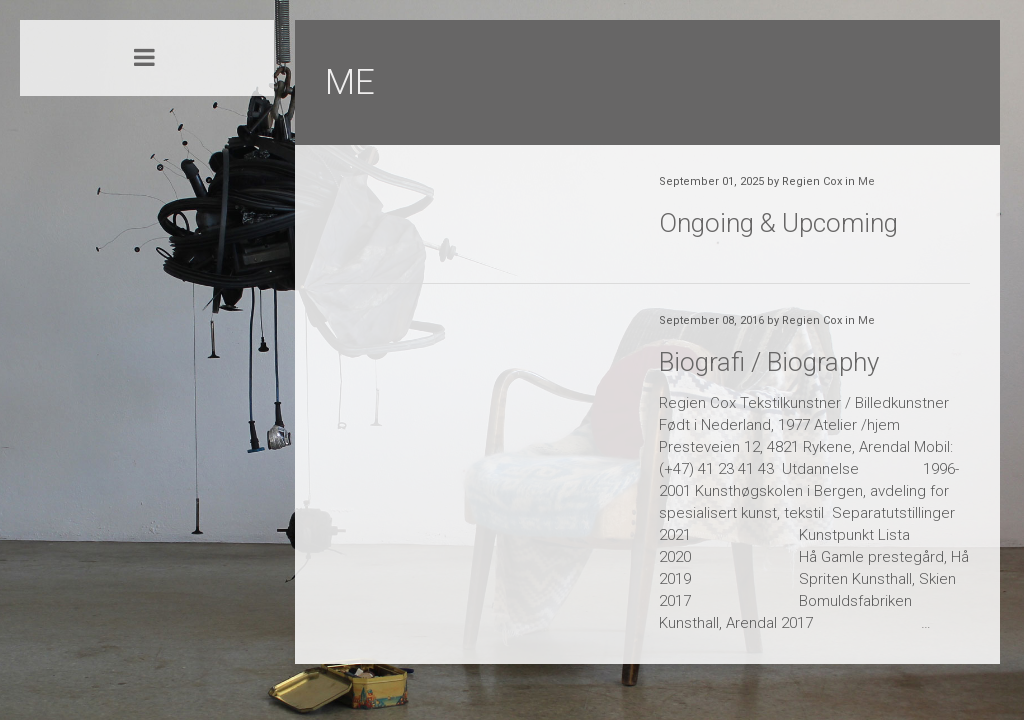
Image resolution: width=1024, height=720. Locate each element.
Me (866, 181)
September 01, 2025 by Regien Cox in (767, 181)
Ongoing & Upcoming (778, 223)
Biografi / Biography (769, 362)
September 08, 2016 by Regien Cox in (767, 320)
